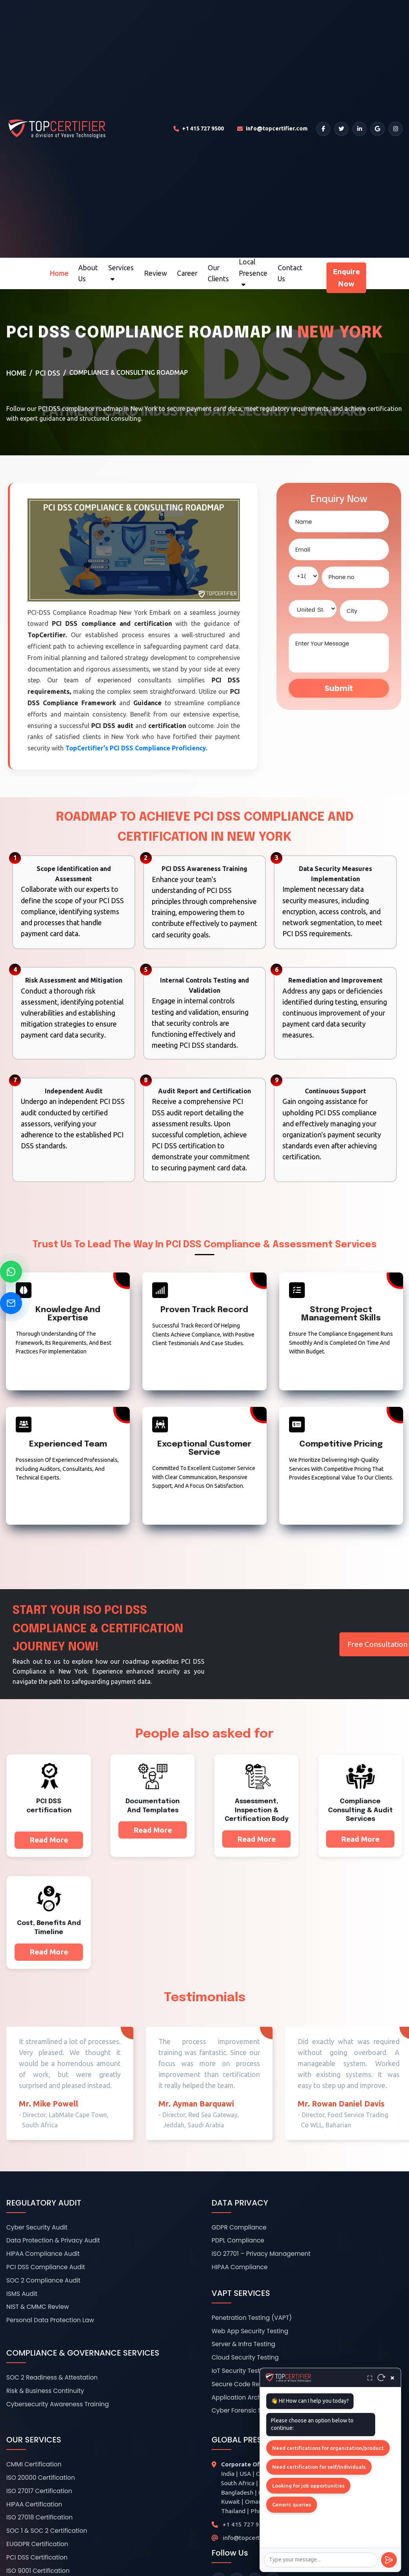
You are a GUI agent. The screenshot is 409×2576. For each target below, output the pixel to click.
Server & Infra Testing (243, 2344)
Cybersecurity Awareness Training (57, 2404)
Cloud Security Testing (245, 2357)
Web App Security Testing (250, 2331)
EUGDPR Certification (37, 2544)
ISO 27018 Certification (39, 2517)
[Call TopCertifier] (198, 128)
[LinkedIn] (359, 129)
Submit (339, 688)
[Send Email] (11, 1303)
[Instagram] (396, 129)
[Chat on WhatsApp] (11, 1272)
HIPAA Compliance (240, 2267)
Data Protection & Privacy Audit (53, 2240)
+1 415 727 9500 (246, 2524)
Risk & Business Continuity (45, 2391)
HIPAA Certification (34, 2504)
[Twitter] (341, 129)
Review (155, 273)
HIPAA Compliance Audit (43, 2254)
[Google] (377, 129)
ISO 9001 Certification (38, 2571)
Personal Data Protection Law (50, 2320)
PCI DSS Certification (37, 2557)
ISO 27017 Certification (39, 2491)
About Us (88, 273)
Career (187, 273)
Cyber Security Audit (37, 2227)
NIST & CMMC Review (37, 2307)
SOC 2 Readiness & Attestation (52, 2377)
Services (121, 273)
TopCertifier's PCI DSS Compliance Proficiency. (136, 748)
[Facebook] (323, 129)
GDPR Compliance (239, 2227)
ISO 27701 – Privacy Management (261, 2254)
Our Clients (218, 273)
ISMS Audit (21, 2294)
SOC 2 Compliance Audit (43, 2280)
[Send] (389, 2560)
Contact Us (290, 273)
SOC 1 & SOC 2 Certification (46, 2530)
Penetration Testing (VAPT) (252, 2318)
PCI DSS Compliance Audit (45, 2267)
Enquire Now (346, 277)
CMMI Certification (33, 2464)
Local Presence (253, 272)
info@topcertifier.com (253, 2537)
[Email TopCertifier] (272, 128)
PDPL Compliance (238, 2240)
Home (59, 273)
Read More (48, 1839)
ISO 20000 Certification (40, 2477)
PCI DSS (47, 373)
